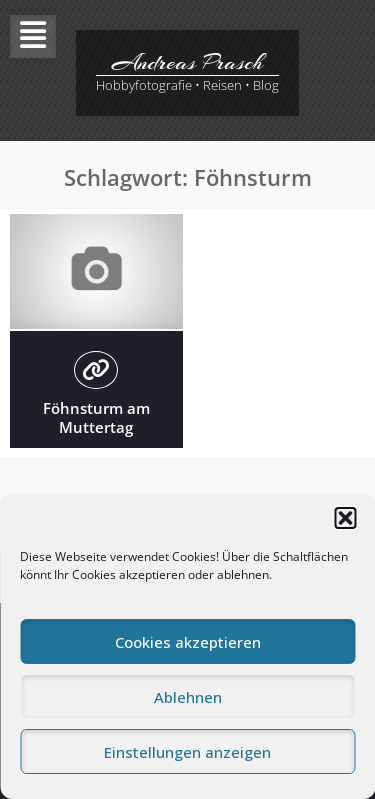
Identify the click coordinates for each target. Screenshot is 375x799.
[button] (345, 518)
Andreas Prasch (187, 62)
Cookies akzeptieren (188, 642)
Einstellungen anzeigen (187, 752)
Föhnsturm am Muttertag (96, 418)
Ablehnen (188, 697)
